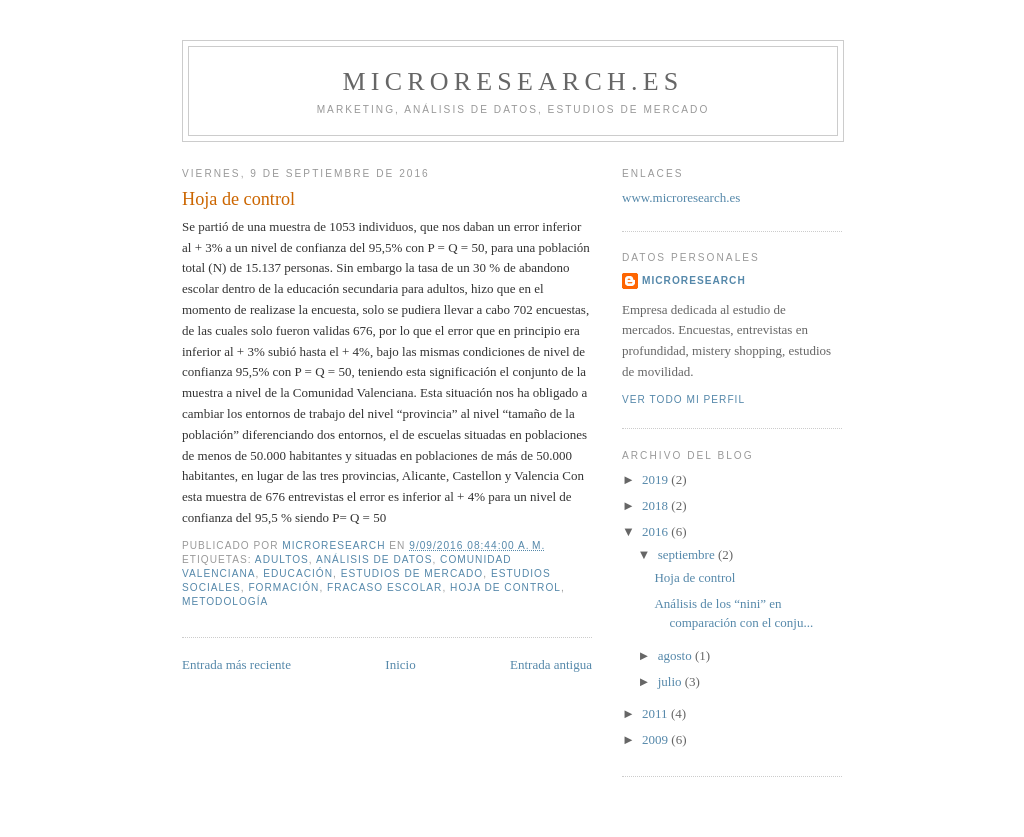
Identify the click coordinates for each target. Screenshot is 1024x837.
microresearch (694, 280)
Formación (283, 587)
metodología (225, 601)
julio (671, 681)
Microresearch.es (512, 81)
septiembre (688, 554)
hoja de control (505, 587)
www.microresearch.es (681, 197)
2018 (656, 505)
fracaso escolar (384, 587)
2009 (656, 739)
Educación (298, 573)
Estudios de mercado (412, 573)
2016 (656, 531)
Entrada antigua (551, 664)
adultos (282, 559)
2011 (656, 713)
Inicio (400, 664)
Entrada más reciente (236, 664)
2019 (656, 479)
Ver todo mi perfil (683, 399)
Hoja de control (694, 577)
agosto (676, 655)
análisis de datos (374, 559)
